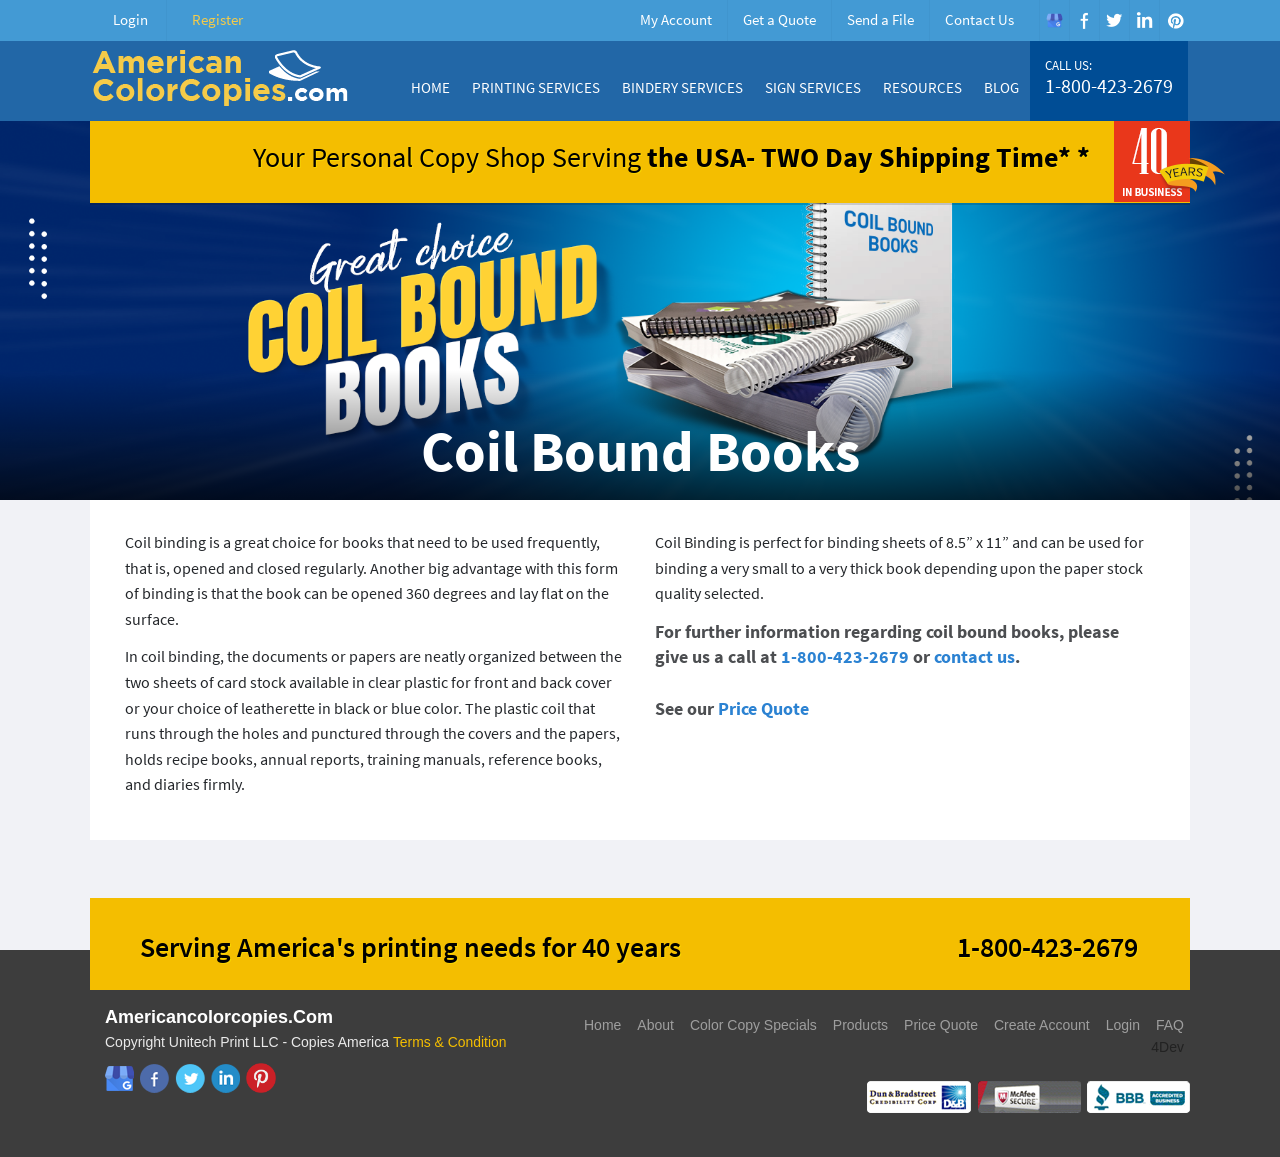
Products (860, 1025)
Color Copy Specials (753, 1025)
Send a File (880, 19)
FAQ (1170, 1025)
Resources (922, 87)
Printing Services (536, 87)
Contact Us (979, 19)
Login (130, 19)
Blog (1001, 87)
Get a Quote (779, 19)
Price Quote (763, 708)
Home (430, 87)
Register (217, 19)
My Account (676, 19)
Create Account (1042, 1025)
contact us (974, 656)
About (655, 1025)
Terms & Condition (450, 1042)
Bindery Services (682, 87)
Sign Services (813, 87)
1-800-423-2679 (1109, 86)
